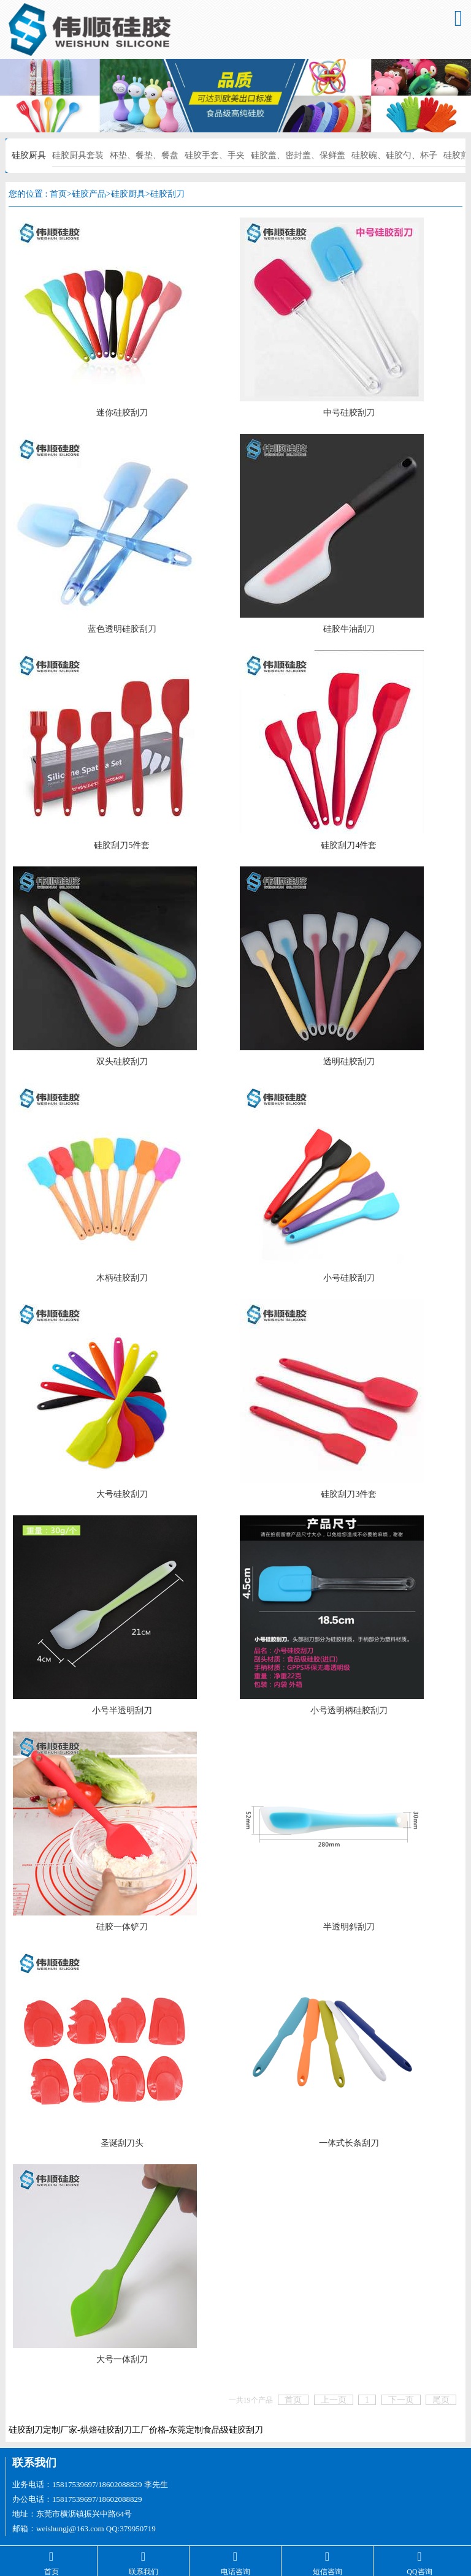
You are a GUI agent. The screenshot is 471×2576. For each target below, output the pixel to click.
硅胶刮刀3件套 (349, 1494)
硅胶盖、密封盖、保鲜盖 (298, 155)
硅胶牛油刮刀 (349, 629)
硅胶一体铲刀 (122, 1926)
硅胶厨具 (29, 155)
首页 (58, 194)
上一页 (334, 2399)
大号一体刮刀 (122, 2359)
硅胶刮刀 (167, 194)
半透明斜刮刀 (349, 1926)
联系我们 (34, 2463)
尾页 (441, 2399)
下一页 (401, 2399)
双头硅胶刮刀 (122, 1061)
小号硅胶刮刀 (349, 1277)
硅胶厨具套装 (78, 155)
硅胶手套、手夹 (215, 155)
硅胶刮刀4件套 (349, 845)
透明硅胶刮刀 (349, 1061)
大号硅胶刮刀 (122, 1494)
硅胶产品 (89, 194)
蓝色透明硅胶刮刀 (122, 629)
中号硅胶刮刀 (349, 412)
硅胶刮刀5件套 (122, 845)
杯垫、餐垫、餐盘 (144, 155)
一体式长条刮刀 (349, 2143)
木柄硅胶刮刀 (122, 1277)
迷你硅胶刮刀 (122, 412)
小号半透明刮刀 (122, 1710)
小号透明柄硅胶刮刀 (349, 1710)
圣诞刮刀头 (122, 2143)
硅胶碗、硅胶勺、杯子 (394, 155)
